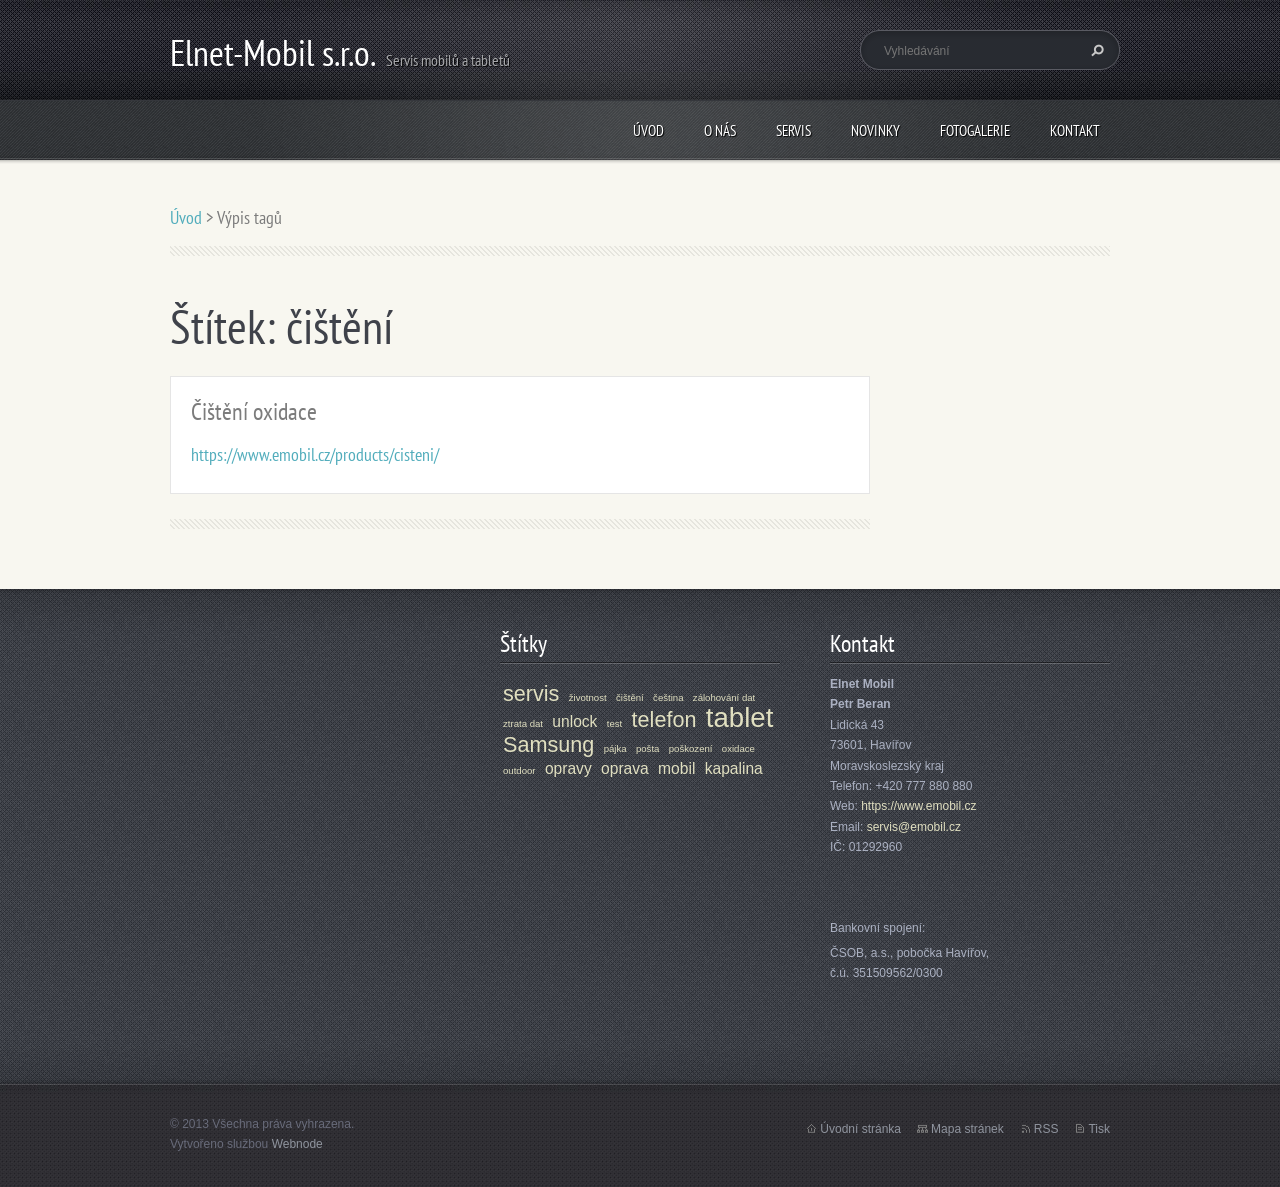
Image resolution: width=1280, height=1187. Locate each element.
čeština (668, 697)
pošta (647, 748)
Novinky (875, 130)
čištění (630, 697)
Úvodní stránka (860, 1129)
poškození (691, 748)
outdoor (519, 770)
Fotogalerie (975, 130)
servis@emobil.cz (914, 827)
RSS (1046, 1129)
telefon (664, 719)
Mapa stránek (967, 1129)
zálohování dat (724, 697)
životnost (588, 697)
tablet (740, 717)
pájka (615, 748)
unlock (574, 721)
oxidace (738, 748)
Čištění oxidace (254, 411)
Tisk (1099, 1129)
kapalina (734, 768)
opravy (568, 768)
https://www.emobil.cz (918, 806)
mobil (676, 768)
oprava (625, 768)
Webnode (297, 1144)
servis (531, 693)
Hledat (1095, 50)
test (614, 723)
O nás (720, 130)
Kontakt (1075, 130)
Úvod (648, 130)
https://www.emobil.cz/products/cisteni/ (315, 454)
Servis (793, 130)
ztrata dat (523, 723)
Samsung (548, 744)
